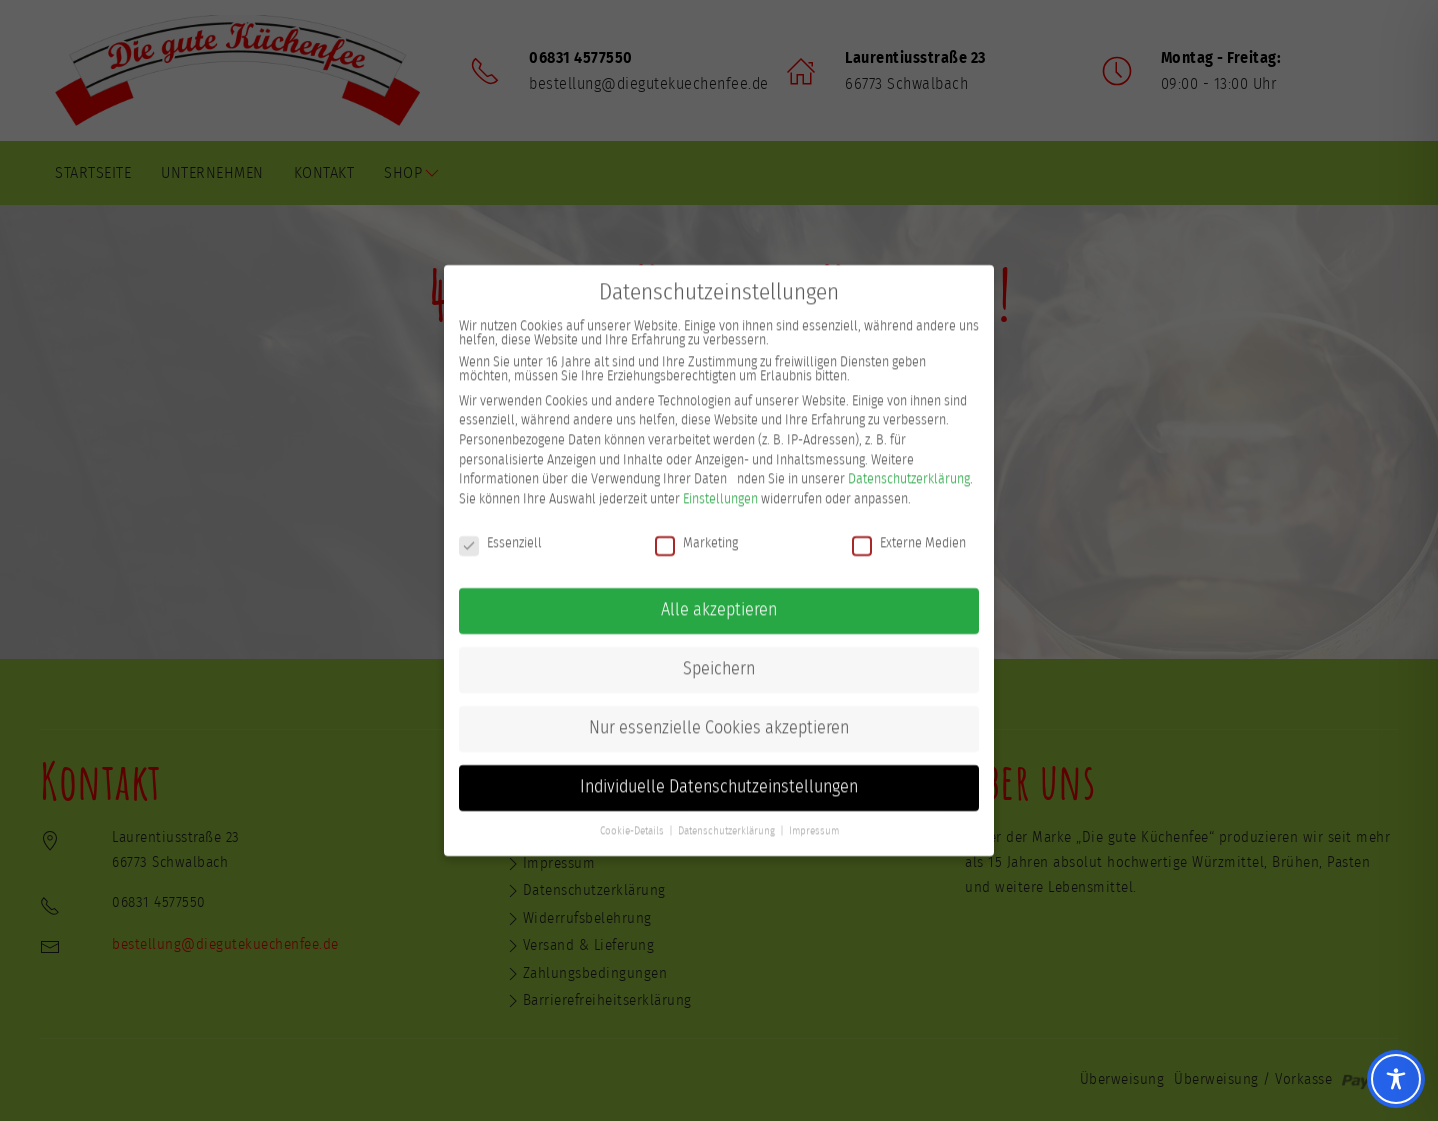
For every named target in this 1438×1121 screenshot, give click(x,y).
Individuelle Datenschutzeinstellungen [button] (719, 770)
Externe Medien (909, 526)
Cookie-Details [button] (632, 814)
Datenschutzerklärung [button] (726, 814)
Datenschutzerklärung (909, 462)
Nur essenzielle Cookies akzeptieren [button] (719, 711)
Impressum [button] (814, 814)
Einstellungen (720, 482)
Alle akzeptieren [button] (719, 593)
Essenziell (500, 526)
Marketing (696, 526)
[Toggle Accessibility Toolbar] (1396, 1079)
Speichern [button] (719, 652)
